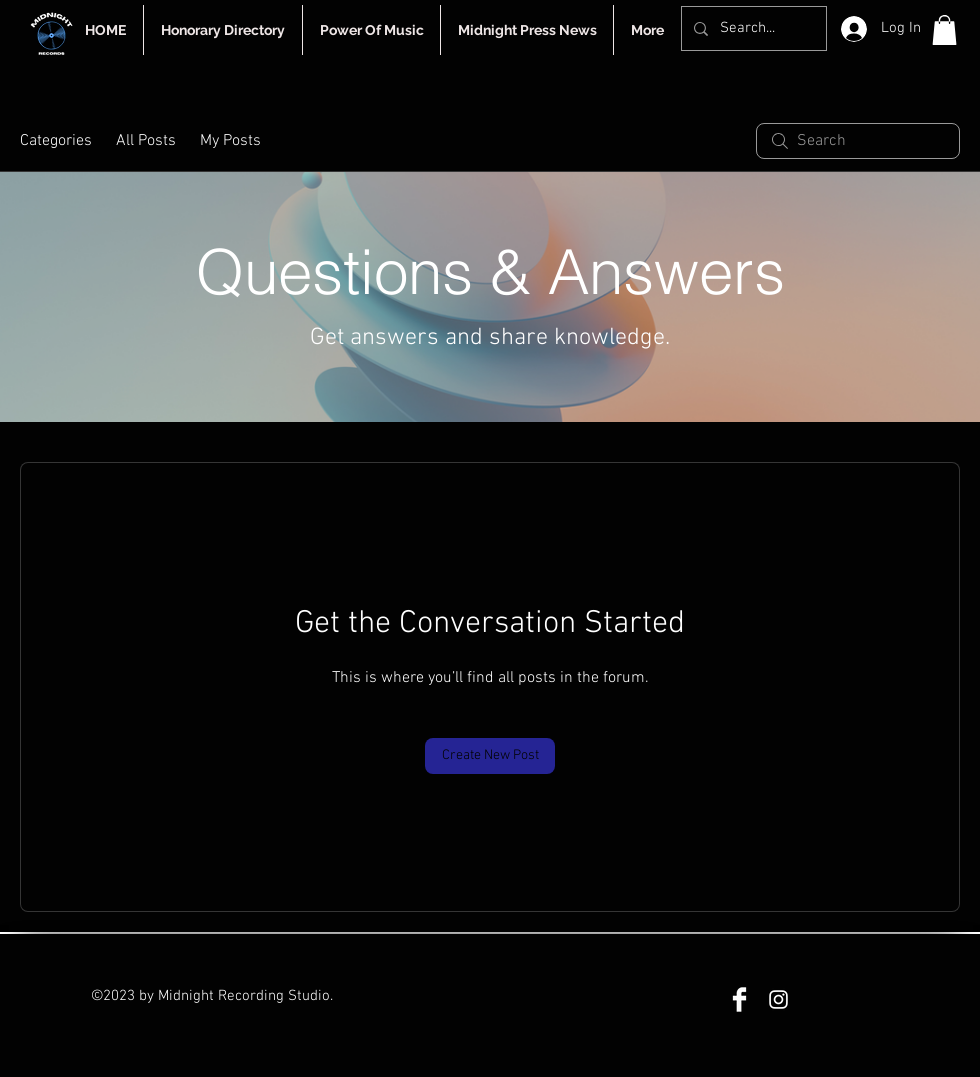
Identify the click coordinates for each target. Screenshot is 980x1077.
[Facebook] (739, 999)
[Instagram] (778, 999)
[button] (944, 30)
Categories (56, 141)
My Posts (230, 141)
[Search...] (752, 28)
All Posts (146, 141)
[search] (858, 141)
